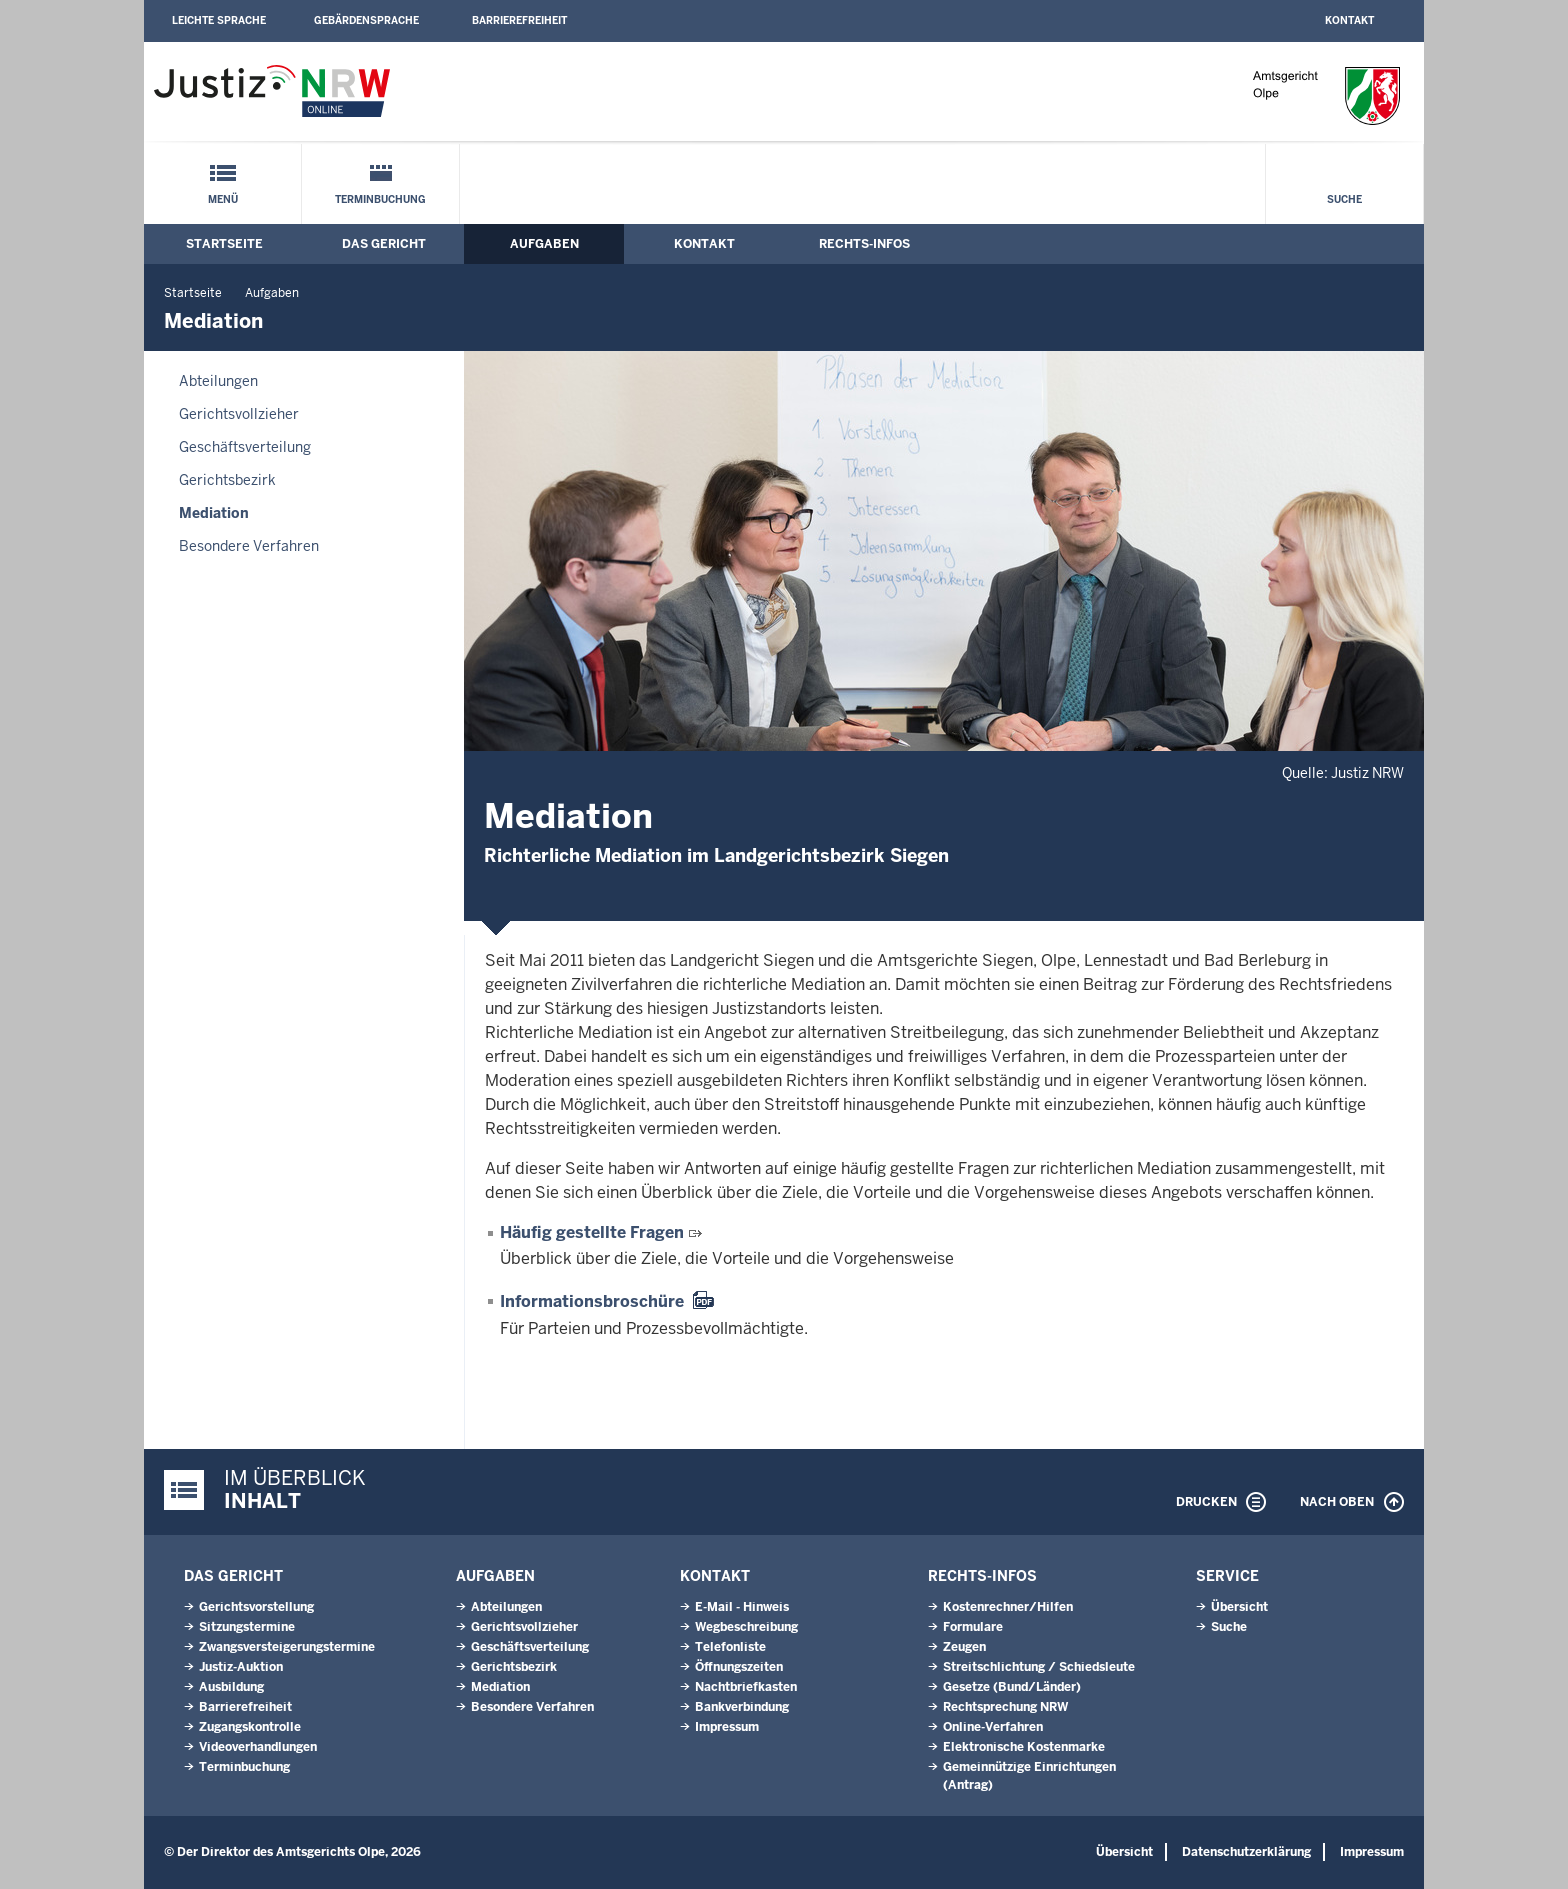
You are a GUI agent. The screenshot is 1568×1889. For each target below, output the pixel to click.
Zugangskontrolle (250, 1727)
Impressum (727, 1727)
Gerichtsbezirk (227, 480)
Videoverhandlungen (258, 1747)
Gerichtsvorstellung (256, 1607)
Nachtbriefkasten (746, 1687)
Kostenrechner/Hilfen (1008, 1607)
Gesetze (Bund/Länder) (1012, 1687)
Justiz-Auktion (241, 1667)
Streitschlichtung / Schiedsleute (1039, 1667)
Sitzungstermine (247, 1627)
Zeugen (964, 1647)
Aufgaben (544, 244)
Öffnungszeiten (739, 1667)
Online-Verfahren (993, 1727)
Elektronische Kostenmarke (1024, 1747)
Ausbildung (231, 1687)
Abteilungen (218, 381)
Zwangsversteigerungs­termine (287, 1647)
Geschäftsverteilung (245, 447)
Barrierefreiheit (519, 20)
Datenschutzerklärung (1246, 1852)
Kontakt (1349, 20)
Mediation (214, 513)
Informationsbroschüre (592, 1301)
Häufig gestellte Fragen (592, 1232)
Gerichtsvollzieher (239, 414)
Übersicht (1239, 1607)
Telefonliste (730, 1647)
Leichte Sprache (219, 20)
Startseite (224, 244)
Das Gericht (384, 244)
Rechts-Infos (864, 244)
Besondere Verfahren (249, 546)
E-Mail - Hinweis (742, 1607)
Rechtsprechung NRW (1005, 1707)
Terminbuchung (380, 199)
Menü (223, 199)
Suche (1344, 199)
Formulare (973, 1627)
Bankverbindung (742, 1707)
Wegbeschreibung (746, 1627)
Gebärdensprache (366, 20)
